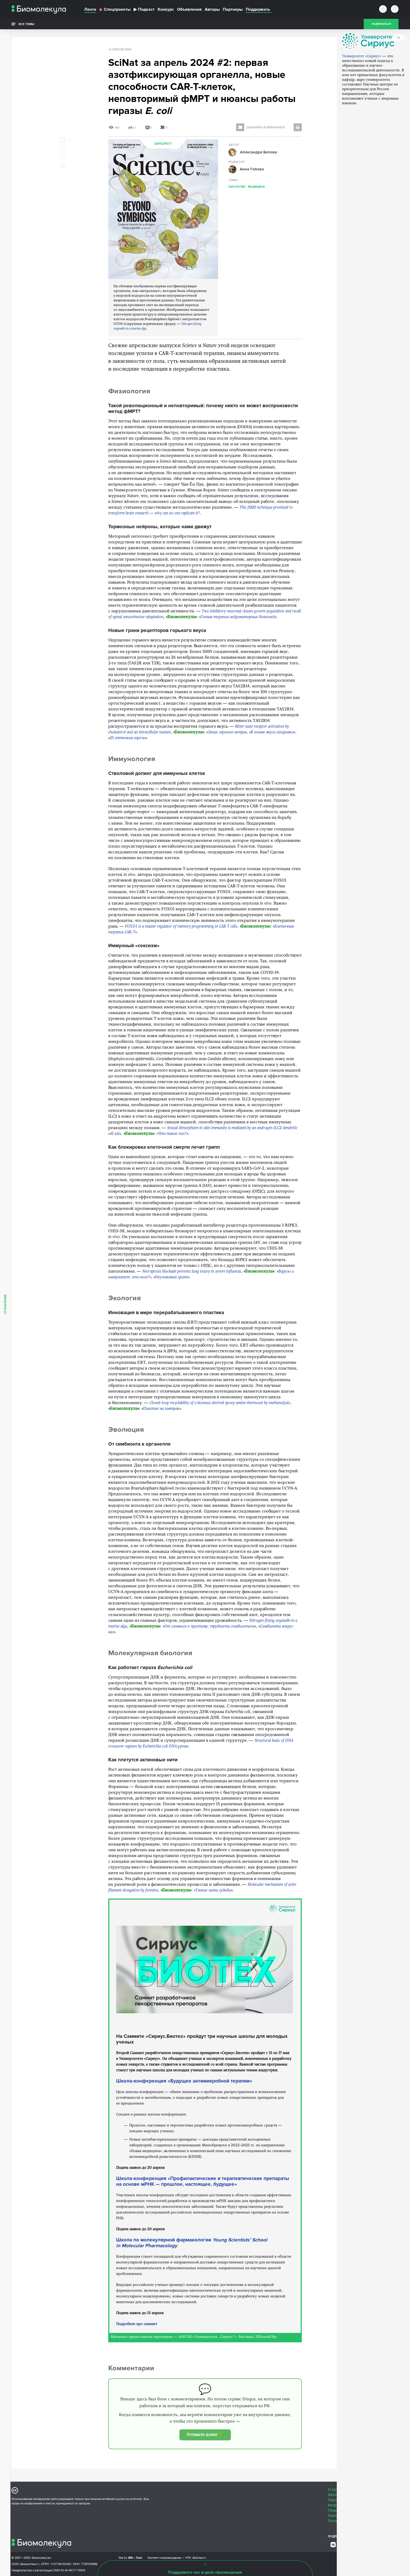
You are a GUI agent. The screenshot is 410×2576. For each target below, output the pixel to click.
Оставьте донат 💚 (205, 2435)
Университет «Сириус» (361, 80)
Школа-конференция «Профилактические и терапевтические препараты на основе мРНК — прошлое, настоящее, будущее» (202, 2181)
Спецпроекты (114, 9)
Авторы (212, 9)
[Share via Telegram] (63, 157)
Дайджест (163, 144)
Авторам (336, 2494)
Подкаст (144, 9)
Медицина (256, 186)
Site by (130, 2557)
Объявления (189, 9)
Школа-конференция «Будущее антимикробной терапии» (184, 2081)
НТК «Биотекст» (196, 2557)
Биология (237, 186)
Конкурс (166, 9)
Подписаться (381, 24)
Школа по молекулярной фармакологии (191, 2243)
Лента (90, 9)
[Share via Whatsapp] (63, 148)
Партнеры (233, 9)
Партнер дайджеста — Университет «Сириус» (364, 43)
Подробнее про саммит (136, 2324)
